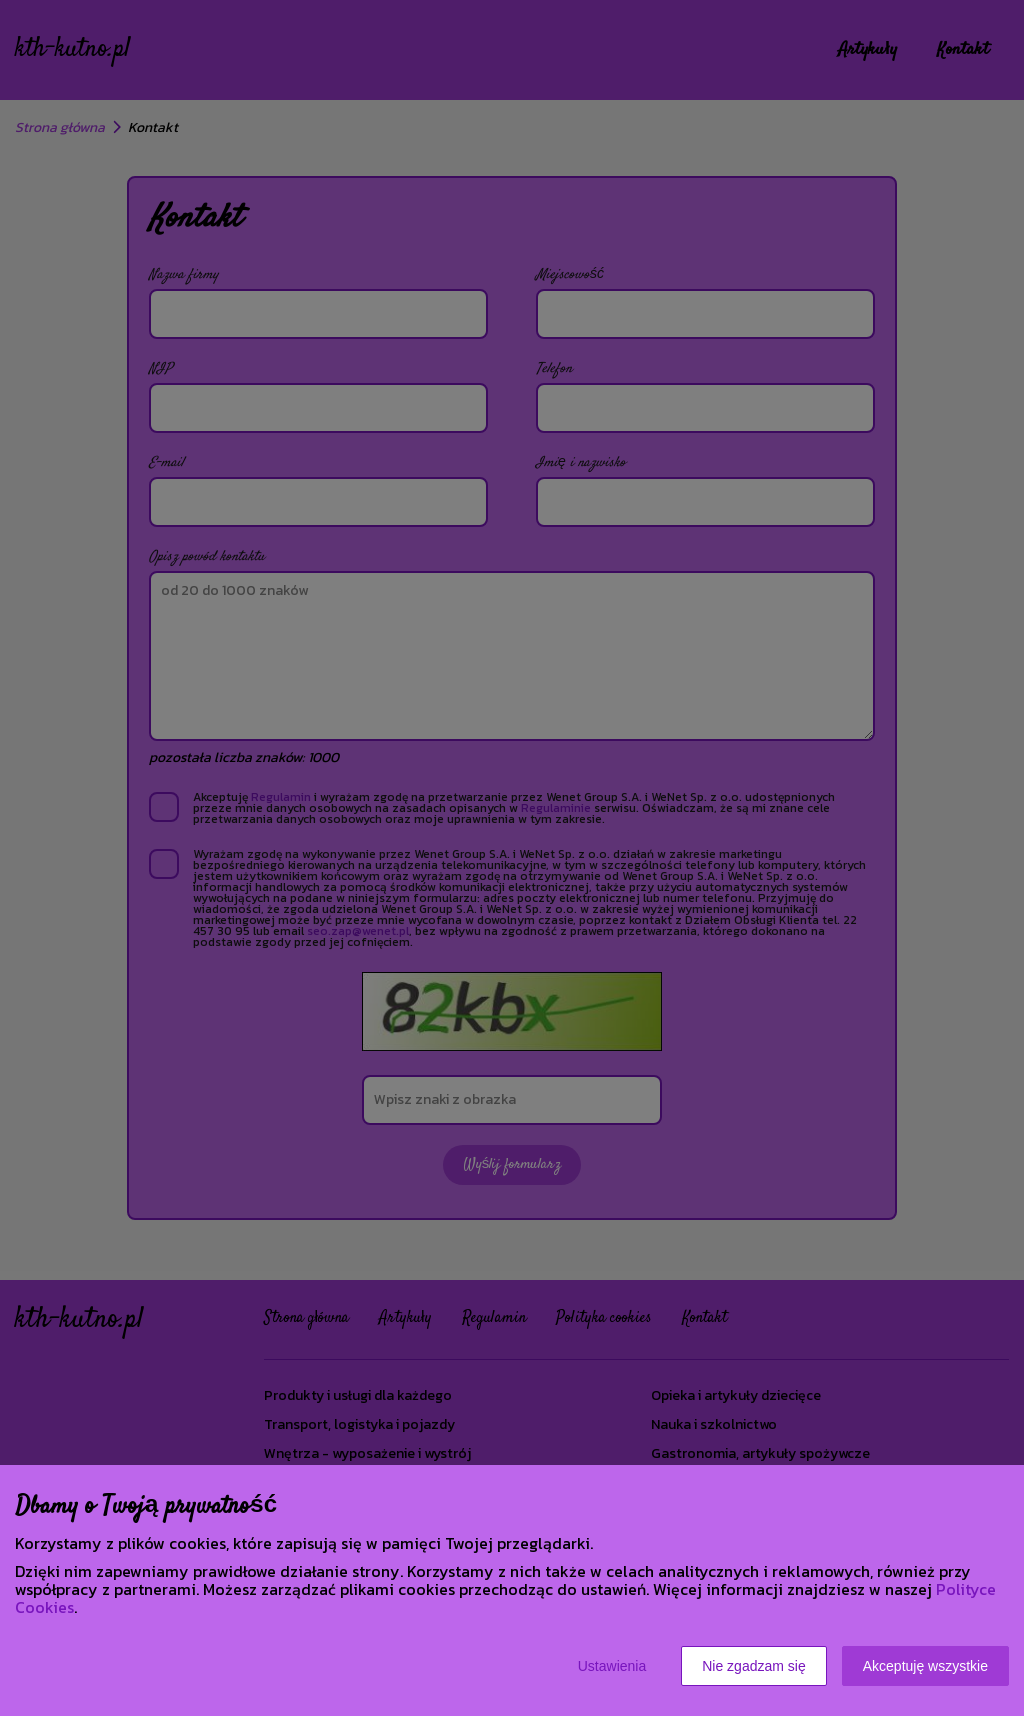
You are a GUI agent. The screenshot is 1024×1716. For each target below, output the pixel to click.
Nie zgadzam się (754, 1666)
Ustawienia (612, 1666)
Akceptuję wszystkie (925, 1666)
